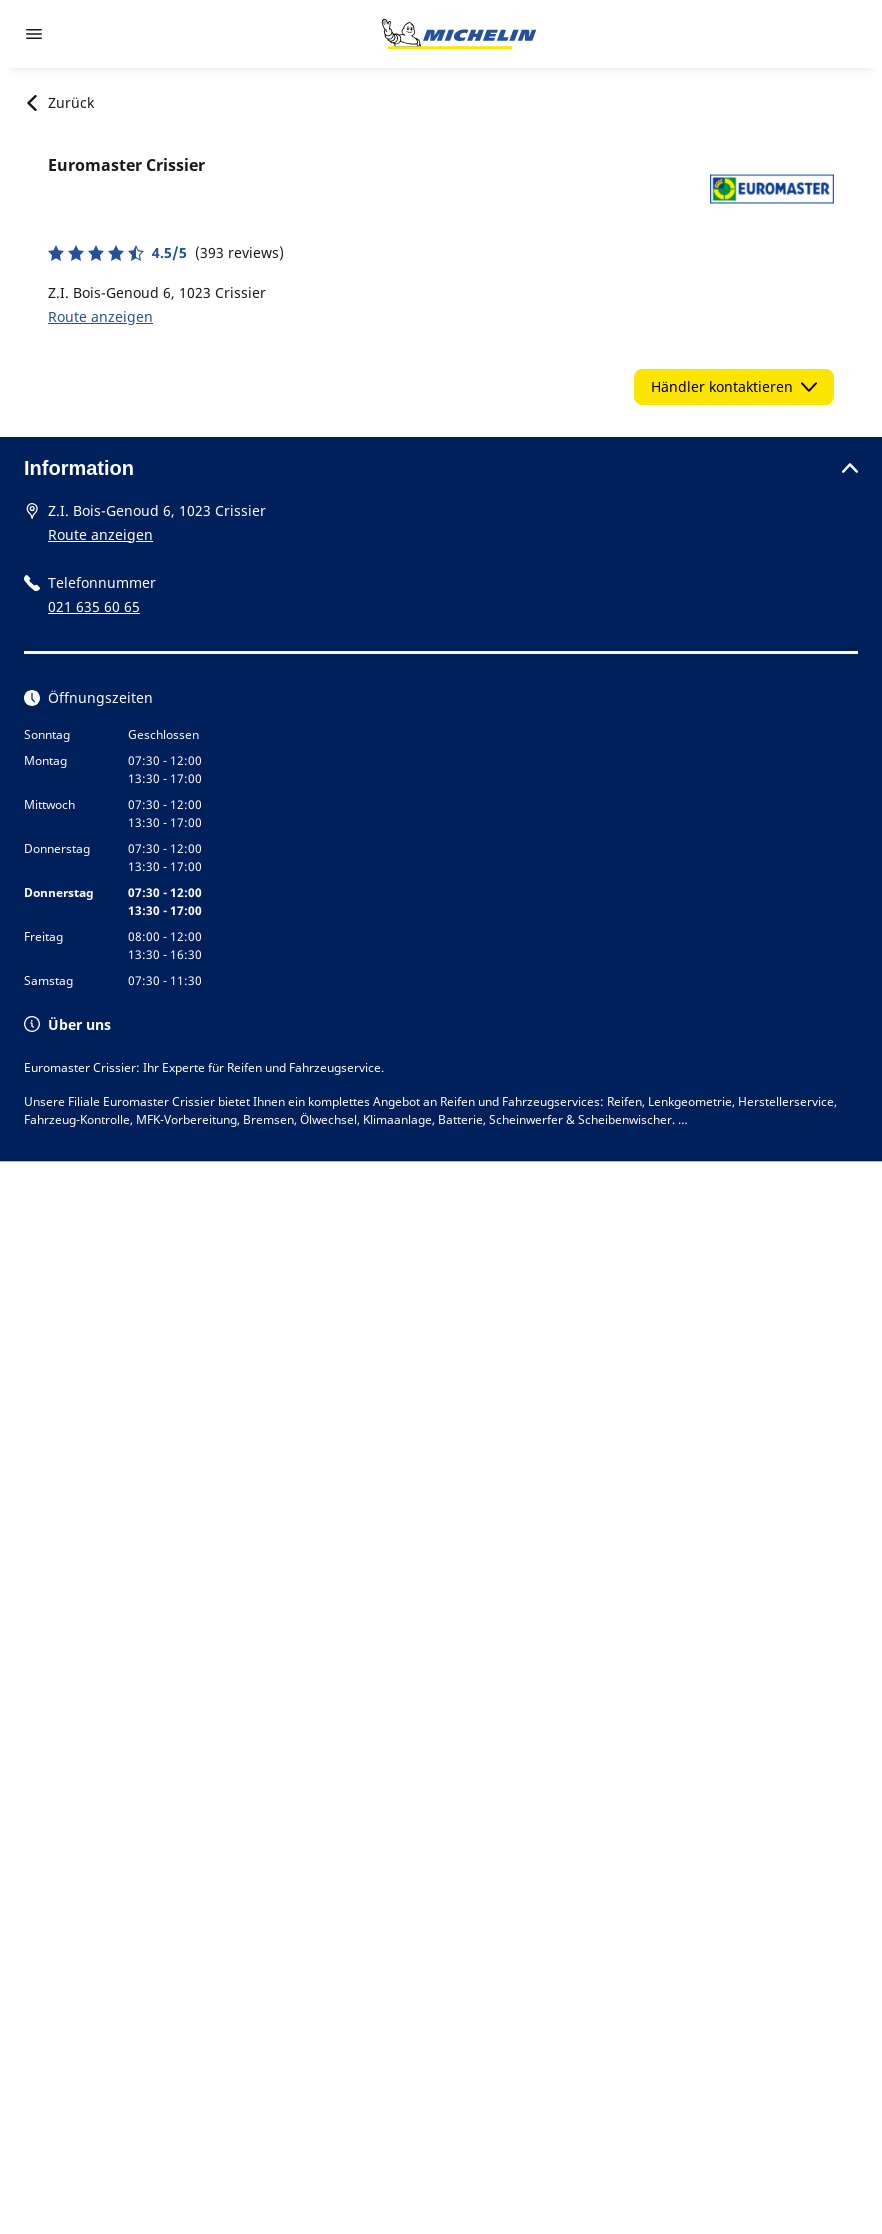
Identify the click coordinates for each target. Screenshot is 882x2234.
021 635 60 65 (94, 606)
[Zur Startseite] (459, 34)
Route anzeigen (100, 316)
